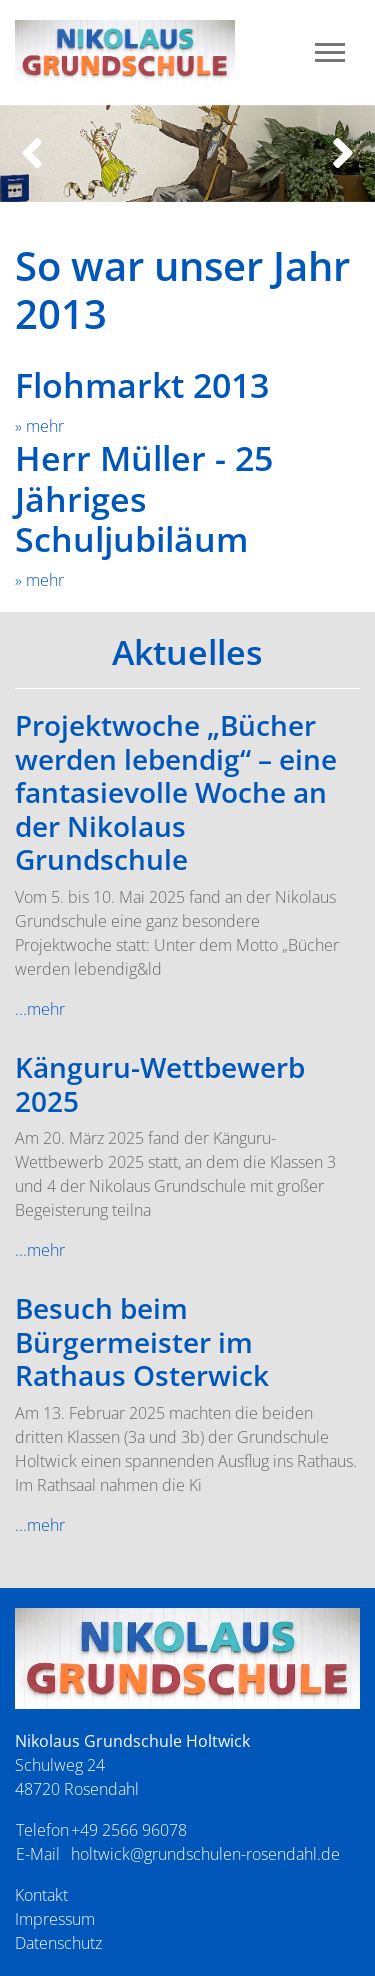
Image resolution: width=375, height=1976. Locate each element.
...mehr (40, 1009)
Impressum (55, 1919)
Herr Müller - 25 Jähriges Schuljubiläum (144, 499)
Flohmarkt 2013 (142, 385)
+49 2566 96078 (129, 1830)
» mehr (39, 426)
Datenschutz (58, 1943)
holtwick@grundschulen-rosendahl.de (205, 1854)
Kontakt (41, 1895)
